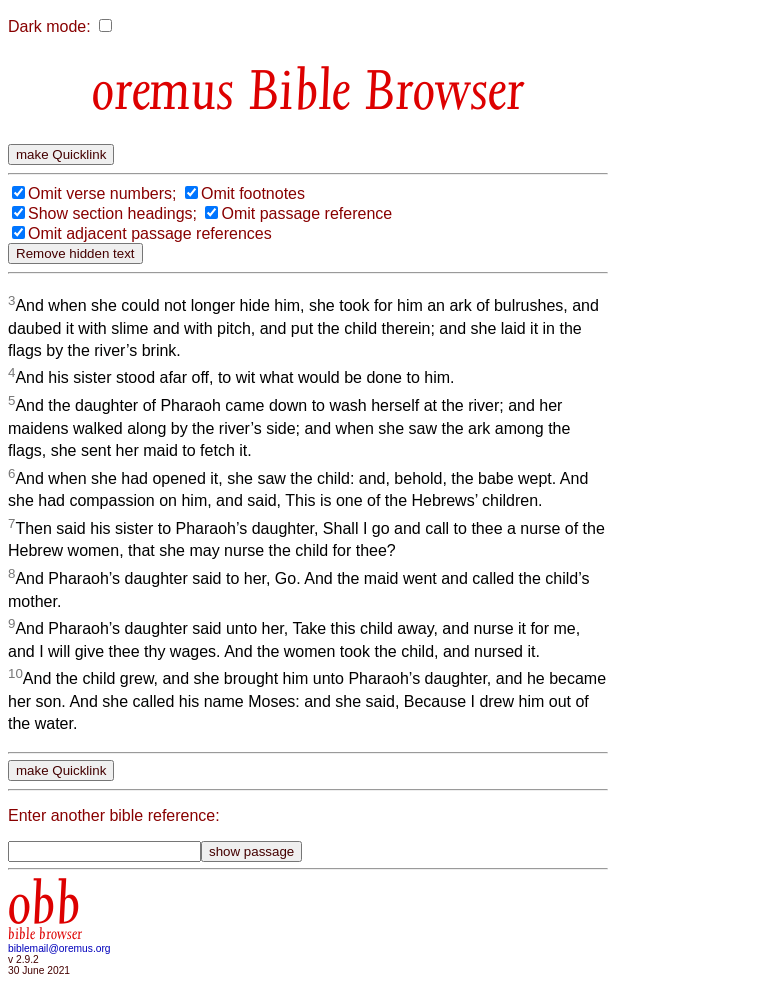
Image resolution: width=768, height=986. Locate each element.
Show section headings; (112, 213)
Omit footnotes (253, 193)
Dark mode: (49, 26)
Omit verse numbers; (102, 193)
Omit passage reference (306, 213)
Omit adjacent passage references (150, 233)
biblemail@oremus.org (59, 948)
